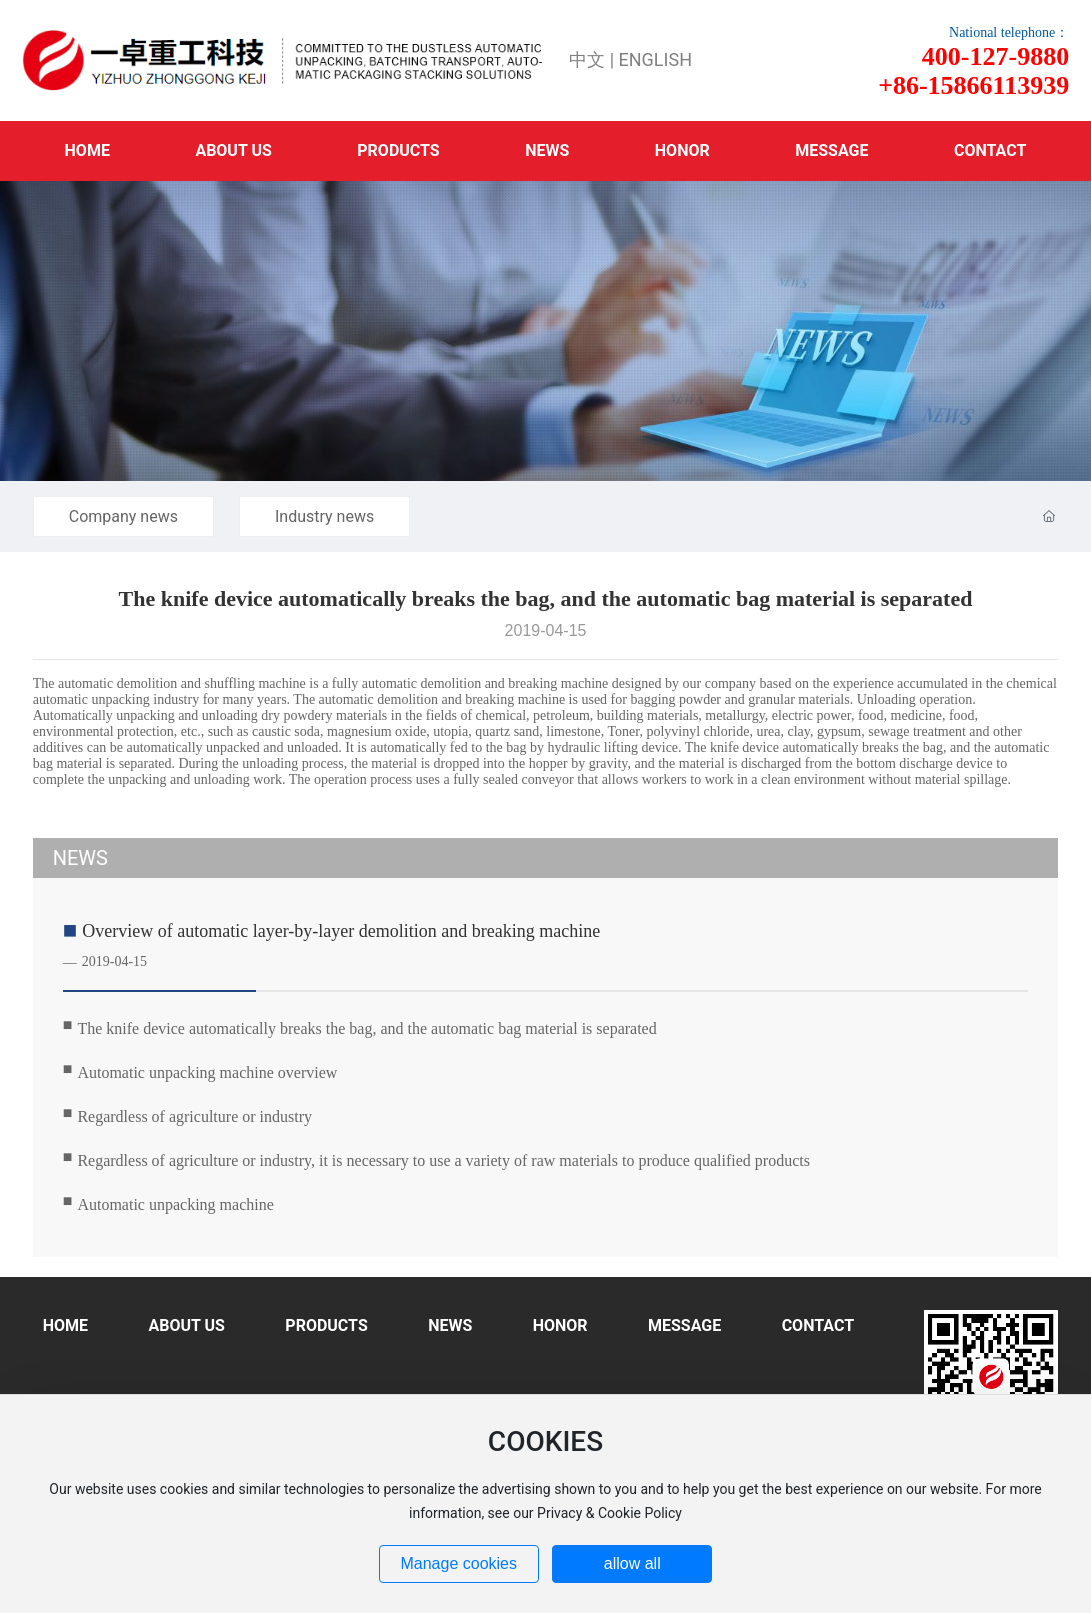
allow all (632, 1563)
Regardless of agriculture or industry (194, 1116)
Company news (123, 516)
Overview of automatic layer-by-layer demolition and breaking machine (341, 931)
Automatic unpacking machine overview (207, 1072)
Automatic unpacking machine (175, 1204)
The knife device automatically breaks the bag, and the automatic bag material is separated (366, 1028)
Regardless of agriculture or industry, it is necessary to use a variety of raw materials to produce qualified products (443, 1160)
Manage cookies (458, 1563)
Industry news (324, 516)
